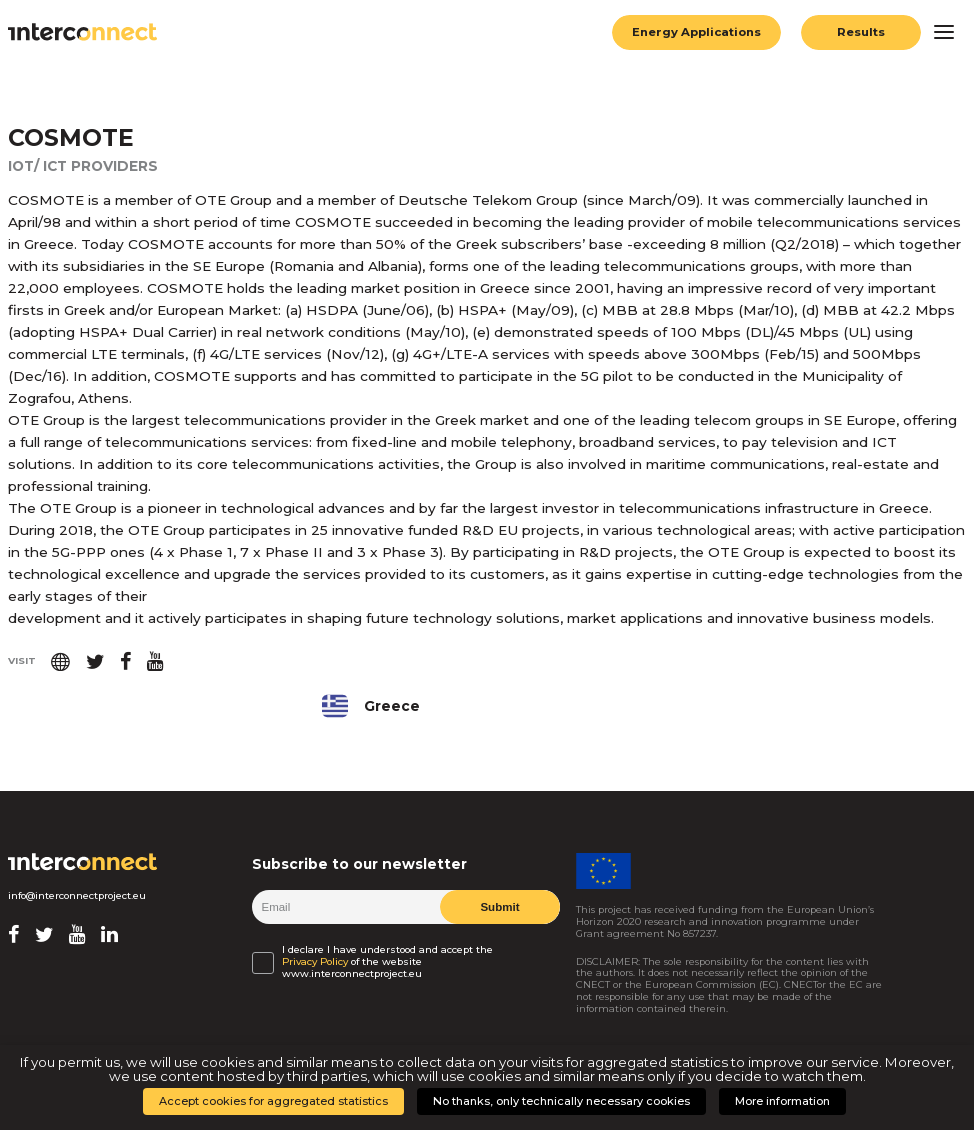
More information (782, 1101)
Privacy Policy (315, 962)
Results (861, 32)
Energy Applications (694, 32)
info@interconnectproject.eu (77, 895)
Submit (500, 906)
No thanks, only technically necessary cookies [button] (561, 1101)
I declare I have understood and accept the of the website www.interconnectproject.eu (387, 962)
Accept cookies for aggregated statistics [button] (273, 1101)
